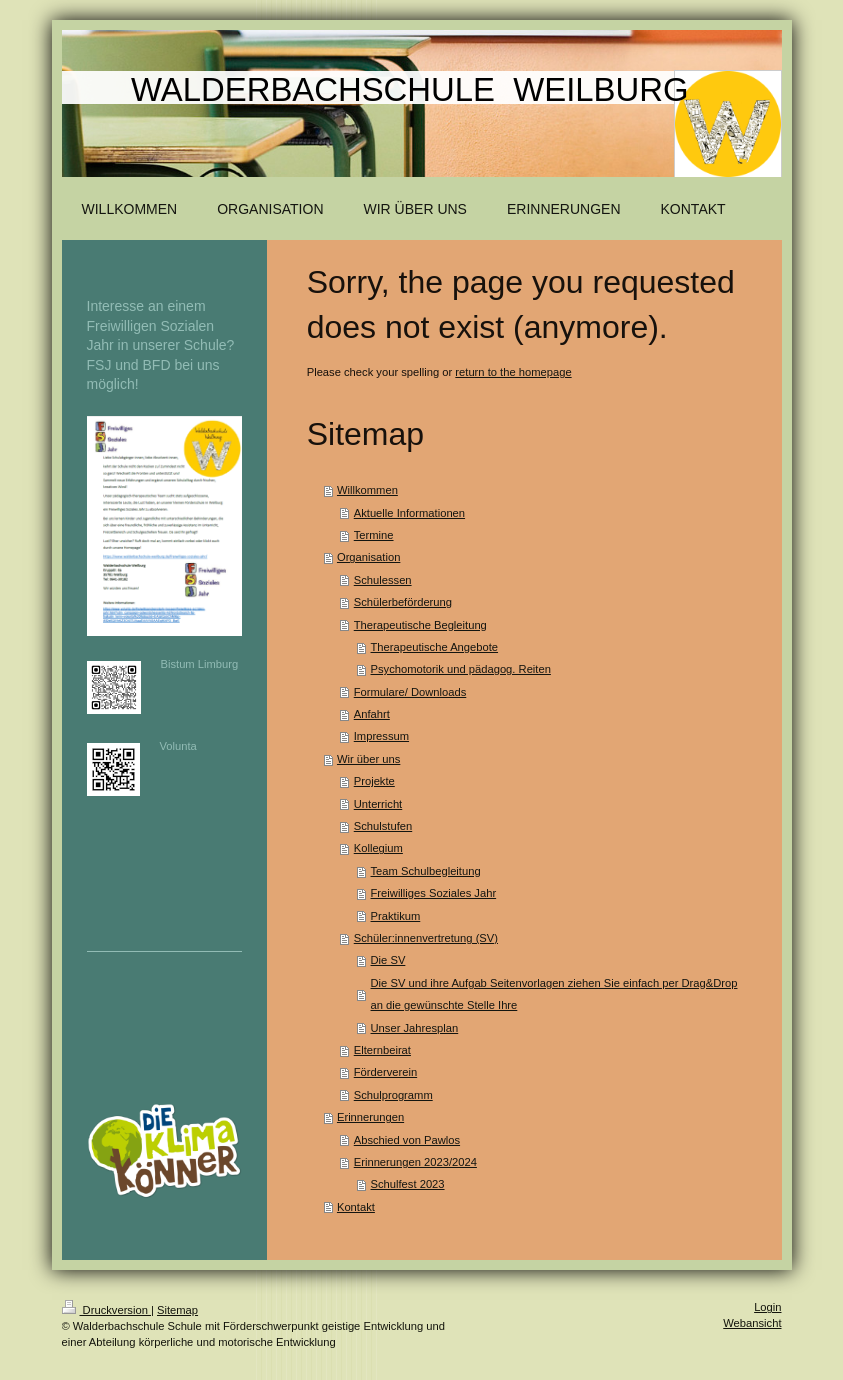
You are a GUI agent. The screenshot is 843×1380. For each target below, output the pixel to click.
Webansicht (752, 1323)
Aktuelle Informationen (409, 513)
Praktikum (396, 916)
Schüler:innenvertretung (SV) (426, 938)
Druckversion (107, 1310)
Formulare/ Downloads (410, 692)
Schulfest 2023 (408, 1184)
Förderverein (385, 1072)
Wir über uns (368, 759)
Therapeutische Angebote (435, 647)
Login (767, 1307)
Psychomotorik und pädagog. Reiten (461, 669)
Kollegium (378, 848)
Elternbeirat (382, 1050)
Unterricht (378, 804)
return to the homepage (513, 372)
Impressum (381, 736)
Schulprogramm (393, 1095)
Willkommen (367, 490)
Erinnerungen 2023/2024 (415, 1162)
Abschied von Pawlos (407, 1140)
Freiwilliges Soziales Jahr (434, 893)
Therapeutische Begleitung (420, 625)
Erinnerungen (370, 1117)
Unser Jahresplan (415, 1028)
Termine (374, 535)
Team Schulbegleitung (426, 871)
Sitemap (177, 1310)
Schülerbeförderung (403, 602)
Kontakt (356, 1207)
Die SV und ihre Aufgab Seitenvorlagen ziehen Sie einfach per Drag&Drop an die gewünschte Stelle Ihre (554, 994)
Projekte (374, 781)
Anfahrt (372, 714)
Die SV (388, 960)
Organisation (368, 557)
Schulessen (383, 580)
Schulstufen (383, 826)
